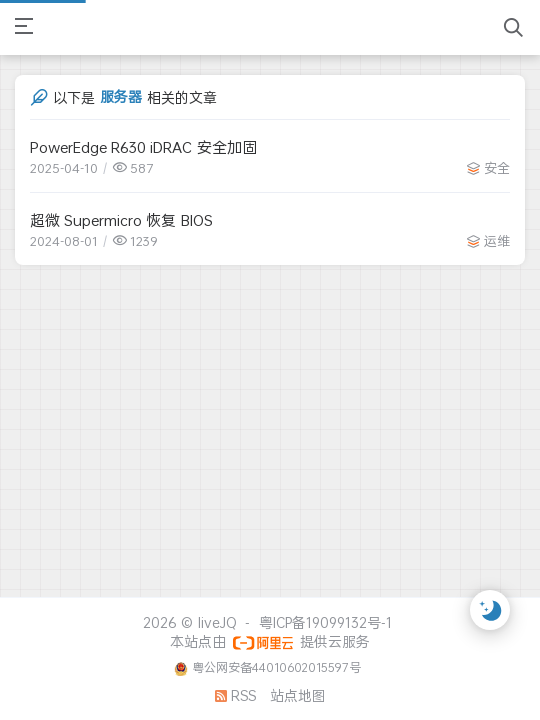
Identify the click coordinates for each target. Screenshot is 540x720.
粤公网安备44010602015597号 (276, 667)
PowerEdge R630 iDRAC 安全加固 (143, 147)
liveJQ (217, 622)
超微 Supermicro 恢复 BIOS (121, 220)
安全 (497, 168)
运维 (497, 241)
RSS (235, 695)
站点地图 (298, 695)
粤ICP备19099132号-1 (325, 622)
